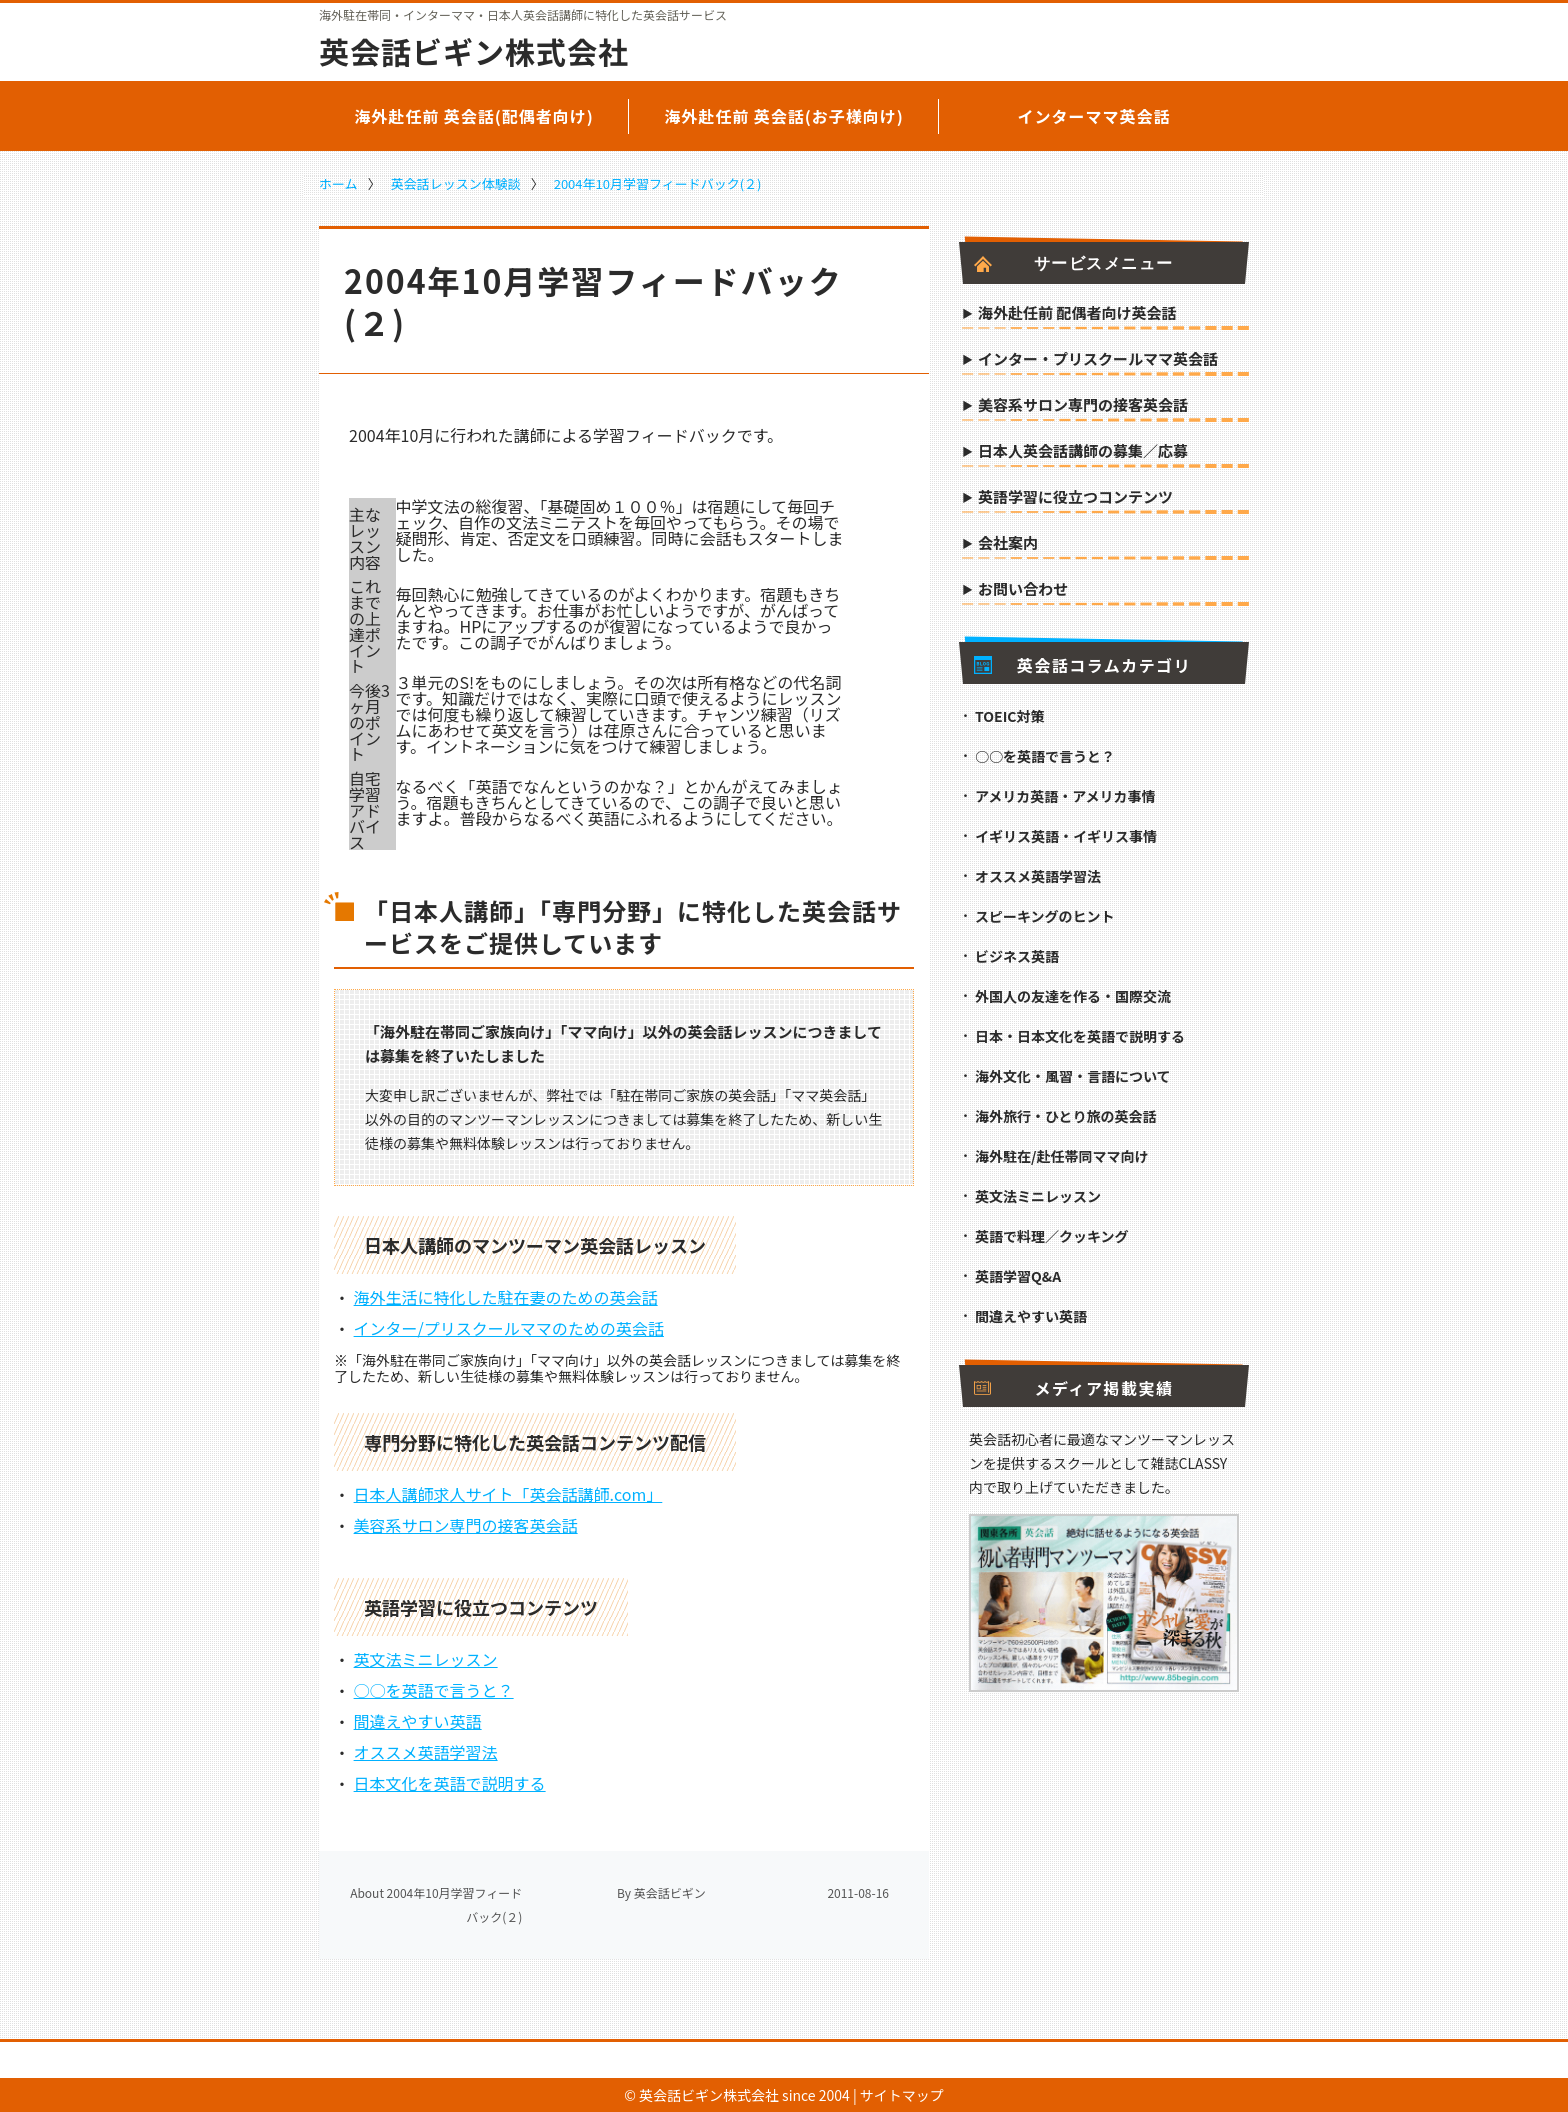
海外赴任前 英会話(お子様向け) (784, 116)
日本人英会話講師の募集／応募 (1083, 452)
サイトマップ (902, 2095)
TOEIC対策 (1009, 716)
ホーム (338, 183)
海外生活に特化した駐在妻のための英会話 (506, 1297)
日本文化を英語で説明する (450, 1783)
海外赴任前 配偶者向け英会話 (1077, 314)
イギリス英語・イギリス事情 (1066, 836)
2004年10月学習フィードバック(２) (658, 183)
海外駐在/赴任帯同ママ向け (1061, 1156)
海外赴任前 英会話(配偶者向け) (474, 116)
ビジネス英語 (1017, 956)
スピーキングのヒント (1045, 916)
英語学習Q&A (1018, 1276)
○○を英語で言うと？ (434, 1690)
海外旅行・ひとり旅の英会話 (1066, 1116)
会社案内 (1008, 544)
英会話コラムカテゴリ (1082, 665)
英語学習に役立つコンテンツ (1075, 498)
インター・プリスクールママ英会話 (1098, 360)
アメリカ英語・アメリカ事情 (1065, 796)
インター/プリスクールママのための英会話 (509, 1328)
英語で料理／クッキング (1052, 1236)
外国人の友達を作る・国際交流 (1073, 996)
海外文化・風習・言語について (1073, 1076)
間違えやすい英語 (418, 1721)
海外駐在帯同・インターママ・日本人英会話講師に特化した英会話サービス (523, 15)
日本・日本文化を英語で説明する (1080, 1036)
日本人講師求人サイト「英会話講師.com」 (508, 1494)
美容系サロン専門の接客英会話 (466, 1525)
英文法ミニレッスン (426, 1659)
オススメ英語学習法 (426, 1752)
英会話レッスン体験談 (456, 183)
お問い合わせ (1023, 590)
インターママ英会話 (1093, 116)
